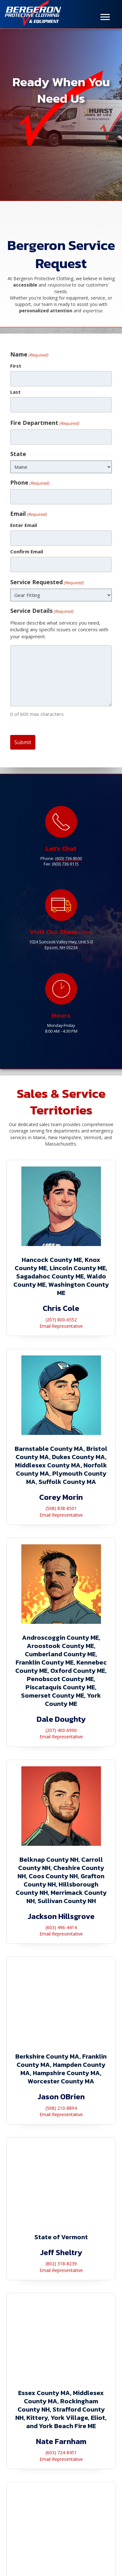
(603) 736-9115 (65, 864)
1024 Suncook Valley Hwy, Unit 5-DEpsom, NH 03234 (61, 944)
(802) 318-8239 (61, 2264)
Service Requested (46, 582)
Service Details (41, 610)
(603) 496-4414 (61, 1927)
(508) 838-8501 (61, 1508)
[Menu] (105, 17)
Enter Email (23, 525)
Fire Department (44, 422)
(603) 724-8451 (61, 2452)
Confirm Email (26, 551)
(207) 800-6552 (61, 1320)
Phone (29, 482)
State (18, 454)
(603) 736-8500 (68, 858)
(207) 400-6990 (61, 1730)
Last (15, 392)
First (15, 366)
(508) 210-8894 (61, 2108)
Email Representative (61, 1326)
